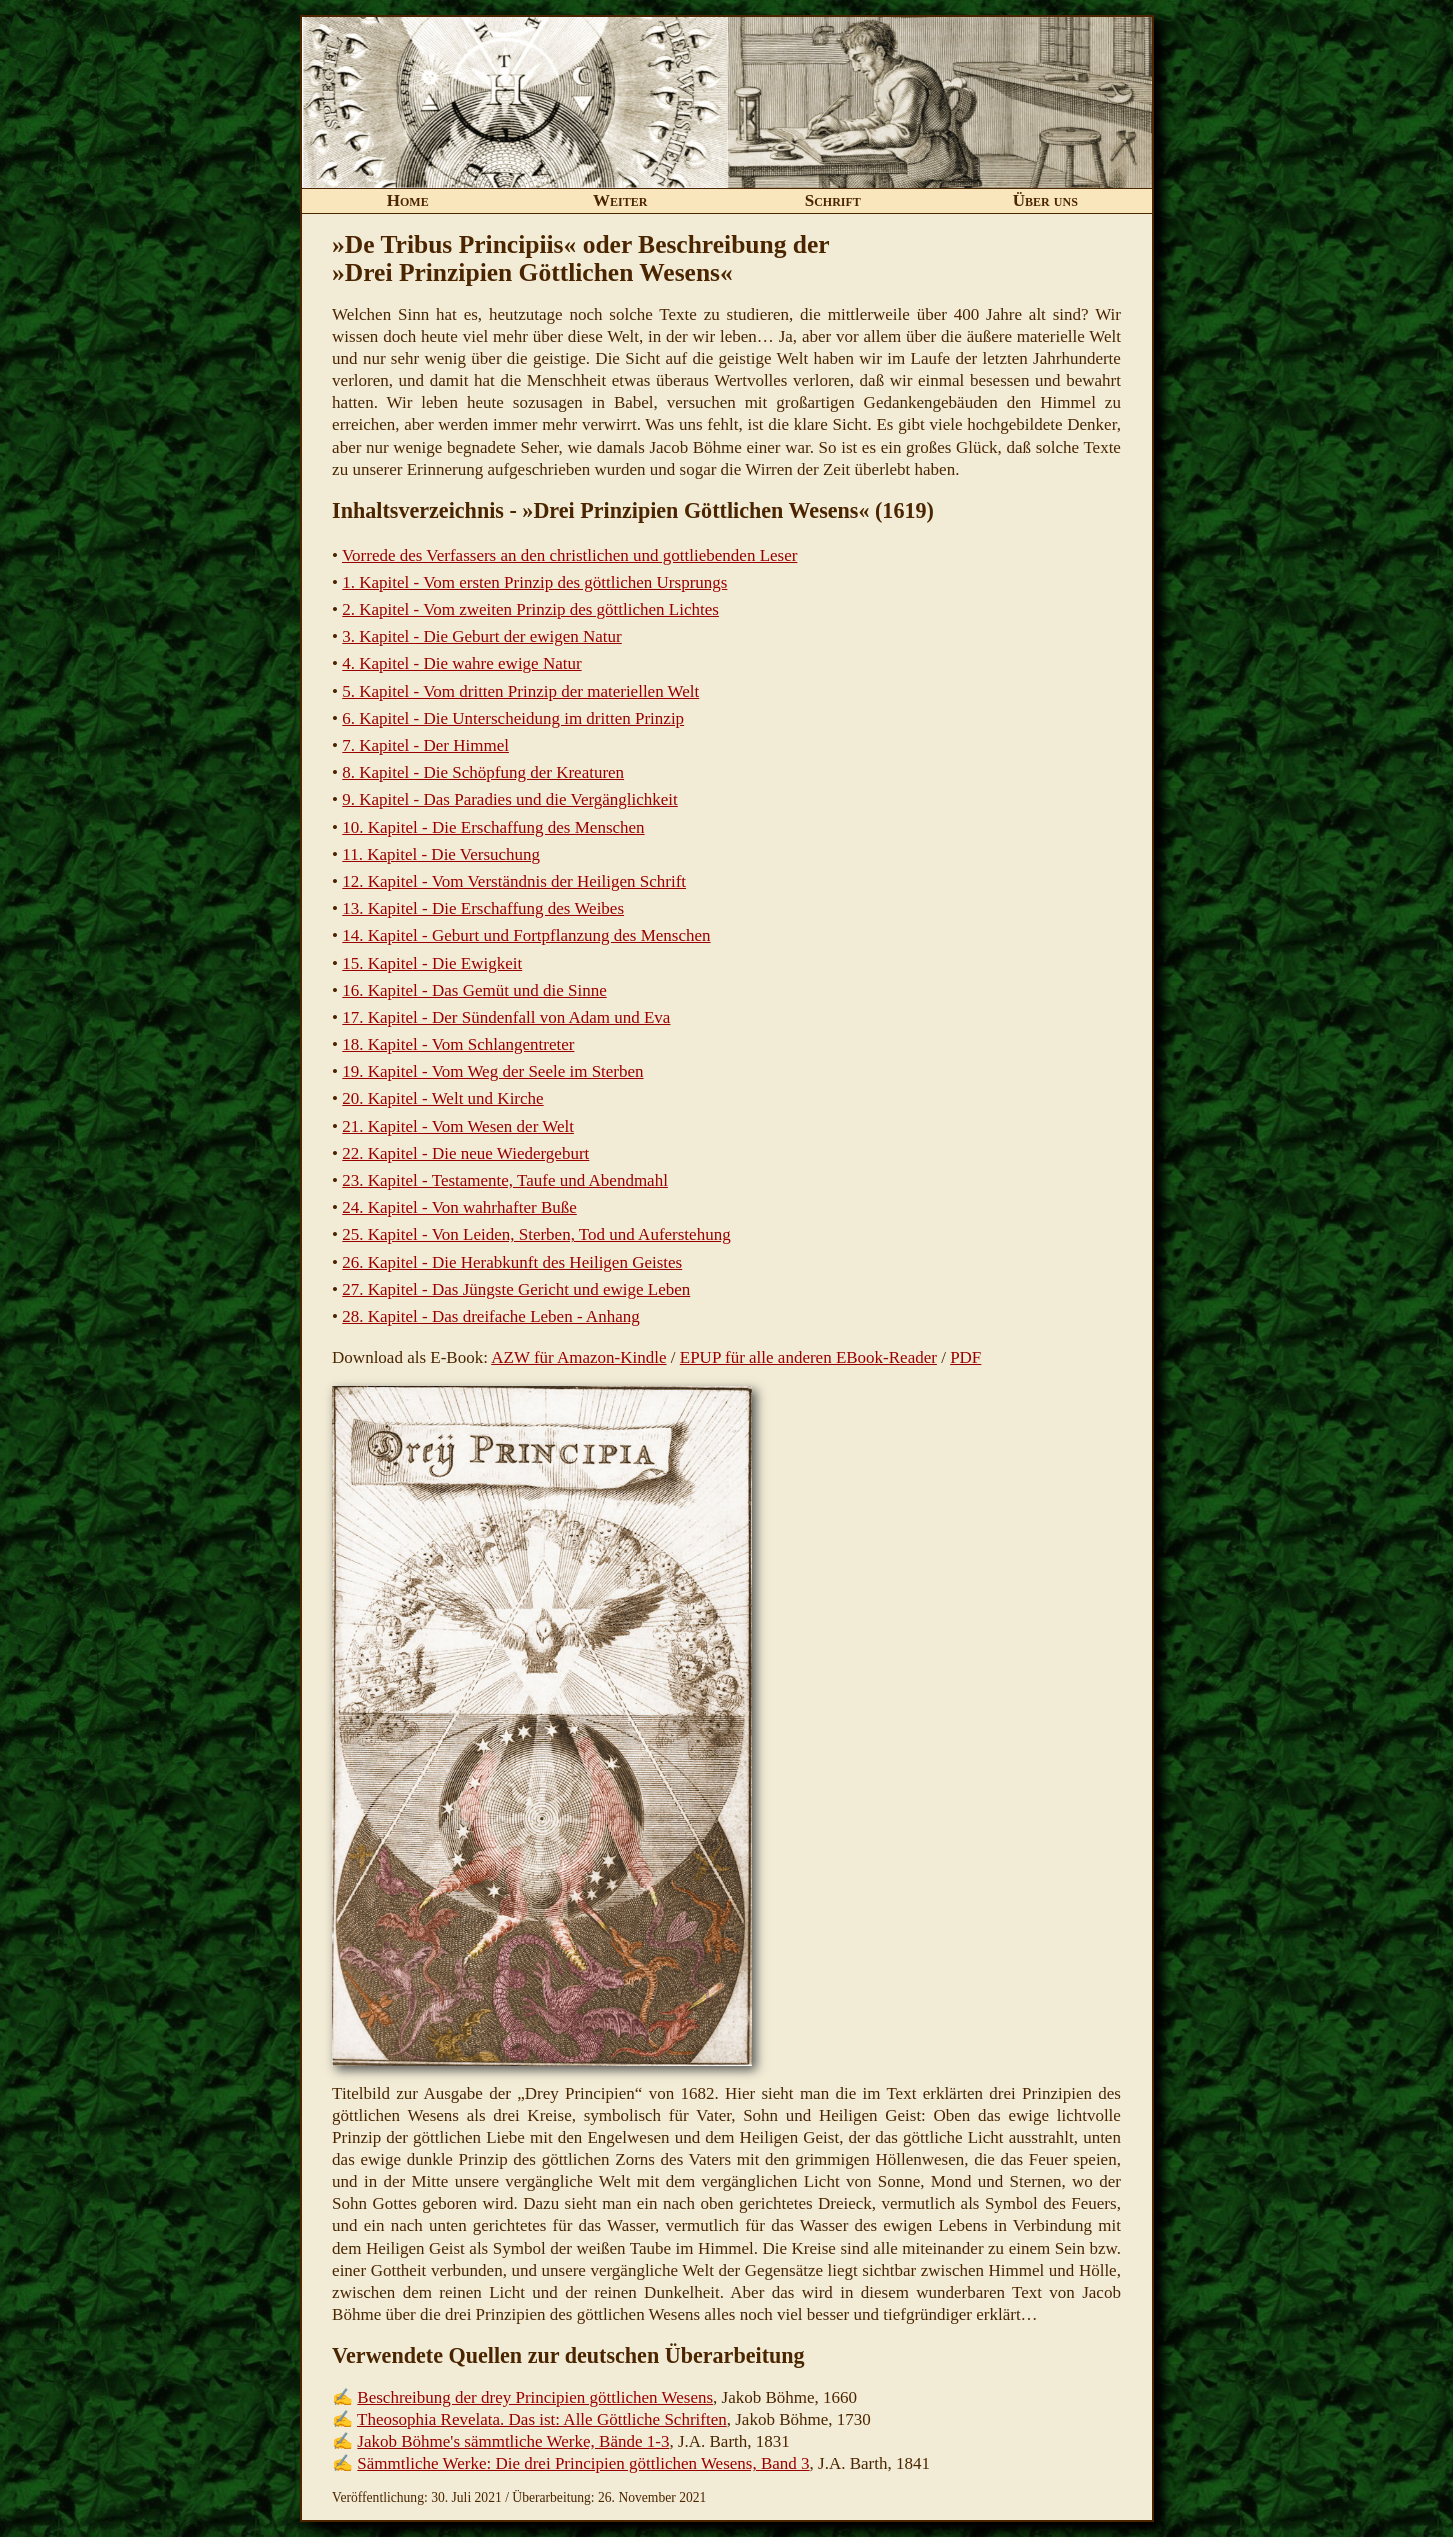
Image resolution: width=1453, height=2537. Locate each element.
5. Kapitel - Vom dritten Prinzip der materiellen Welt (520, 691)
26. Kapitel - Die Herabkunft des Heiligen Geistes (512, 1262)
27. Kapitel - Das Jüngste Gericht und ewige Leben (516, 1289)
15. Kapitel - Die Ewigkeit (432, 963)
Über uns (1045, 200)
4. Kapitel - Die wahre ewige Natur (461, 663)
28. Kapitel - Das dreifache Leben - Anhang (490, 1316)
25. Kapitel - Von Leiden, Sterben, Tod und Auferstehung (536, 1234)
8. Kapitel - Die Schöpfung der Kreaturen (483, 772)
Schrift (833, 200)
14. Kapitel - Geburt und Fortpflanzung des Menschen (526, 935)
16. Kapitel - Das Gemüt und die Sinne (474, 990)
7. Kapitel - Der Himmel (425, 745)
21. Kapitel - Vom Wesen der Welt (458, 1126)
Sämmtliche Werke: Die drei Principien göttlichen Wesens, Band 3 (583, 2463)
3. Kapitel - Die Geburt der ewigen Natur (481, 636)
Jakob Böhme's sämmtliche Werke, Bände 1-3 (513, 2441)
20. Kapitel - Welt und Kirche (442, 1098)
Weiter (620, 200)
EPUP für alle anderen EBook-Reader (808, 1357)
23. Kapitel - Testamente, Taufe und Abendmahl (505, 1180)
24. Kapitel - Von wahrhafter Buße (459, 1207)
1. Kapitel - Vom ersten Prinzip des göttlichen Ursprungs (534, 582)
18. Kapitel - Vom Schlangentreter (458, 1044)
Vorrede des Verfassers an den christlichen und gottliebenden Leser (569, 555)
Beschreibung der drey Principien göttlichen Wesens (535, 2397)
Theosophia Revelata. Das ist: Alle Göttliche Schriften (542, 2419)
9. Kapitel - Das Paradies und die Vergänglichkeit (510, 799)
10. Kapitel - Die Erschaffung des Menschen (493, 827)
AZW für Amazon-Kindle (578, 1357)
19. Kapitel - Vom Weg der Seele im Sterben (492, 1071)
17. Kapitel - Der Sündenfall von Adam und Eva (506, 1017)
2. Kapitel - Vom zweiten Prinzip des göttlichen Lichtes (530, 609)
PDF (965, 1357)
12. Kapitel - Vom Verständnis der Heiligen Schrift (514, 881)
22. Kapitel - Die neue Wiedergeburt (465, 1153)
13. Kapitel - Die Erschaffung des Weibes (483, 908)
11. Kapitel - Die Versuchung (441, 854)
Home (408, 200)
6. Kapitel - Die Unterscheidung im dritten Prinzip (513, 718)
